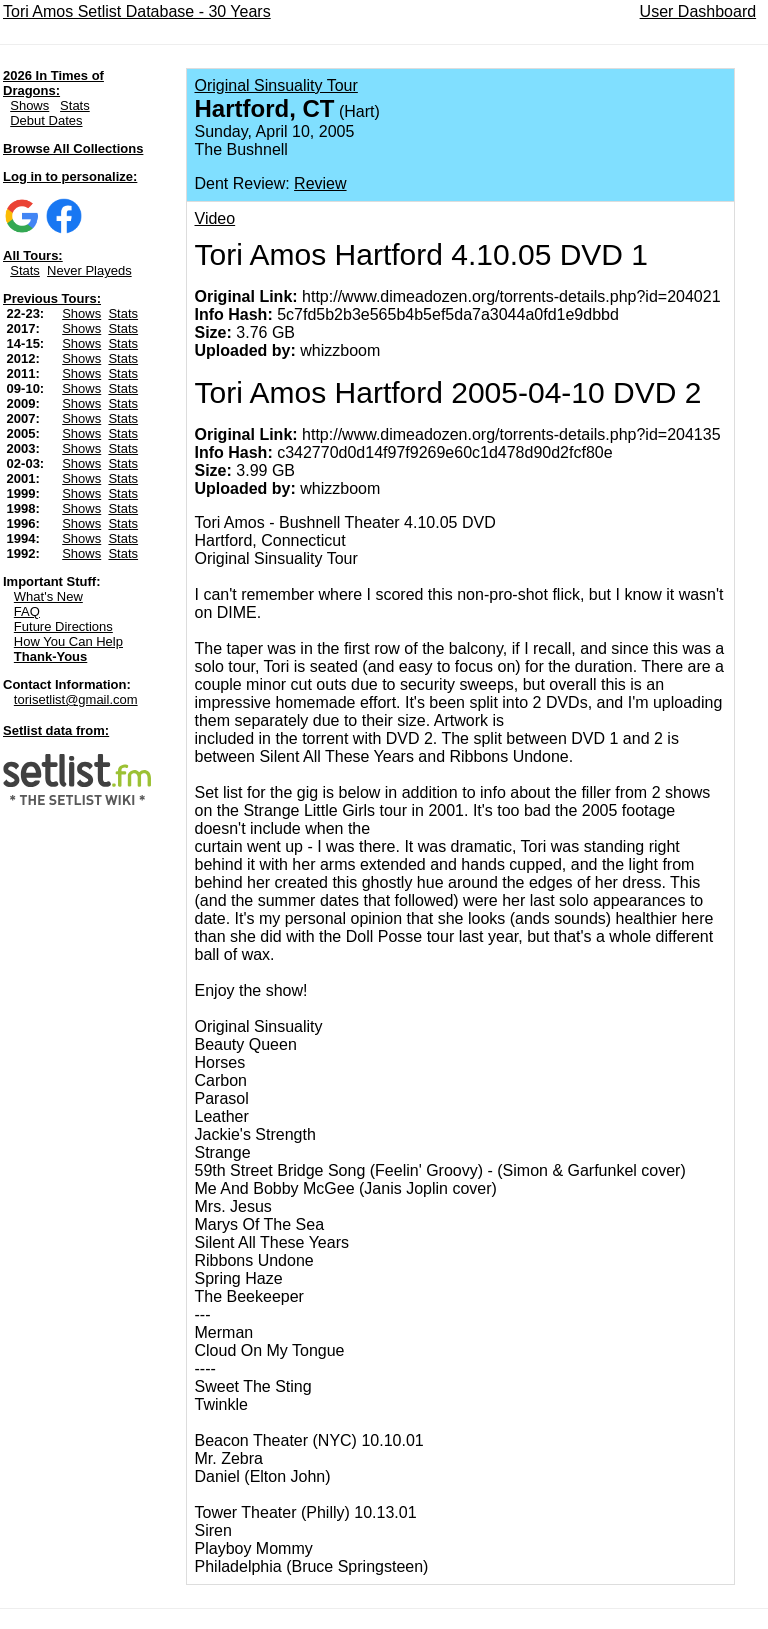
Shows (29, 105)
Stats (75, 105)
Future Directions (63, 626)
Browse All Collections (73, 148)
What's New (48, 596)
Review (320, 183)
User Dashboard (698, 11)
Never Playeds (89, 270)
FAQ (27, 611)
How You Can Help (68, 641)
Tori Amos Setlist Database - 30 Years (137, 11)
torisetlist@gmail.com (76, 699)
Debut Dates (46, 120)
